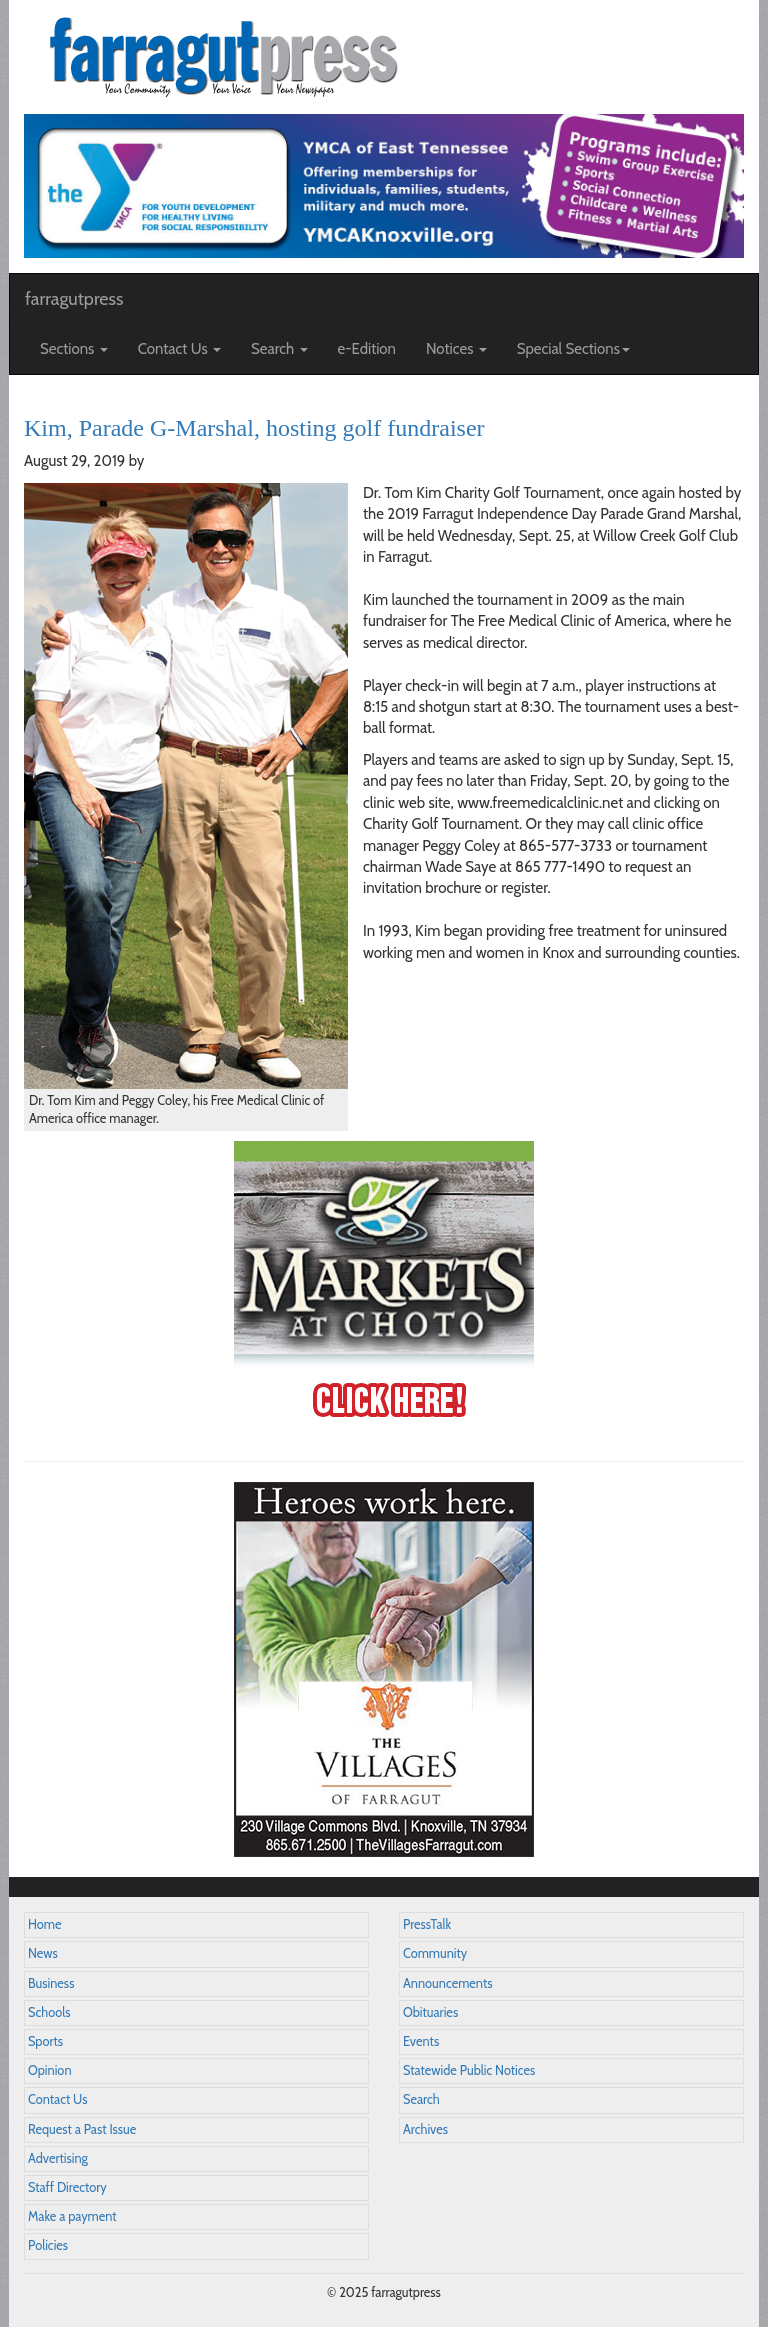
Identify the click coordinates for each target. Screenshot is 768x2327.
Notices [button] (456, 349)
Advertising (58, 2158)
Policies (48, 2245)
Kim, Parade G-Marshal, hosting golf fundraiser (254, 428)
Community (435, 1953)
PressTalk (427, 1924)
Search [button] (279, 349)
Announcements (447, 1983)
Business (51, 1983)
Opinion (50, 2070)
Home (45, 1924)
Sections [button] (74, 349)
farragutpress (74, 299)
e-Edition (367, 349)
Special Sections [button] (573, 349)
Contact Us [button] (179, 349)
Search (421, 2099)
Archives (425, 2129)
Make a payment (72, 2216)
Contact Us (57, 2099)
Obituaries (430, 2012)
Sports (45, 2041)
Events (421, 2041)
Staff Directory (67, 2187)
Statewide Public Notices (469, 2070)
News (43, 1953)
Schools (49, 2012)
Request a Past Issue (82, 2129)
